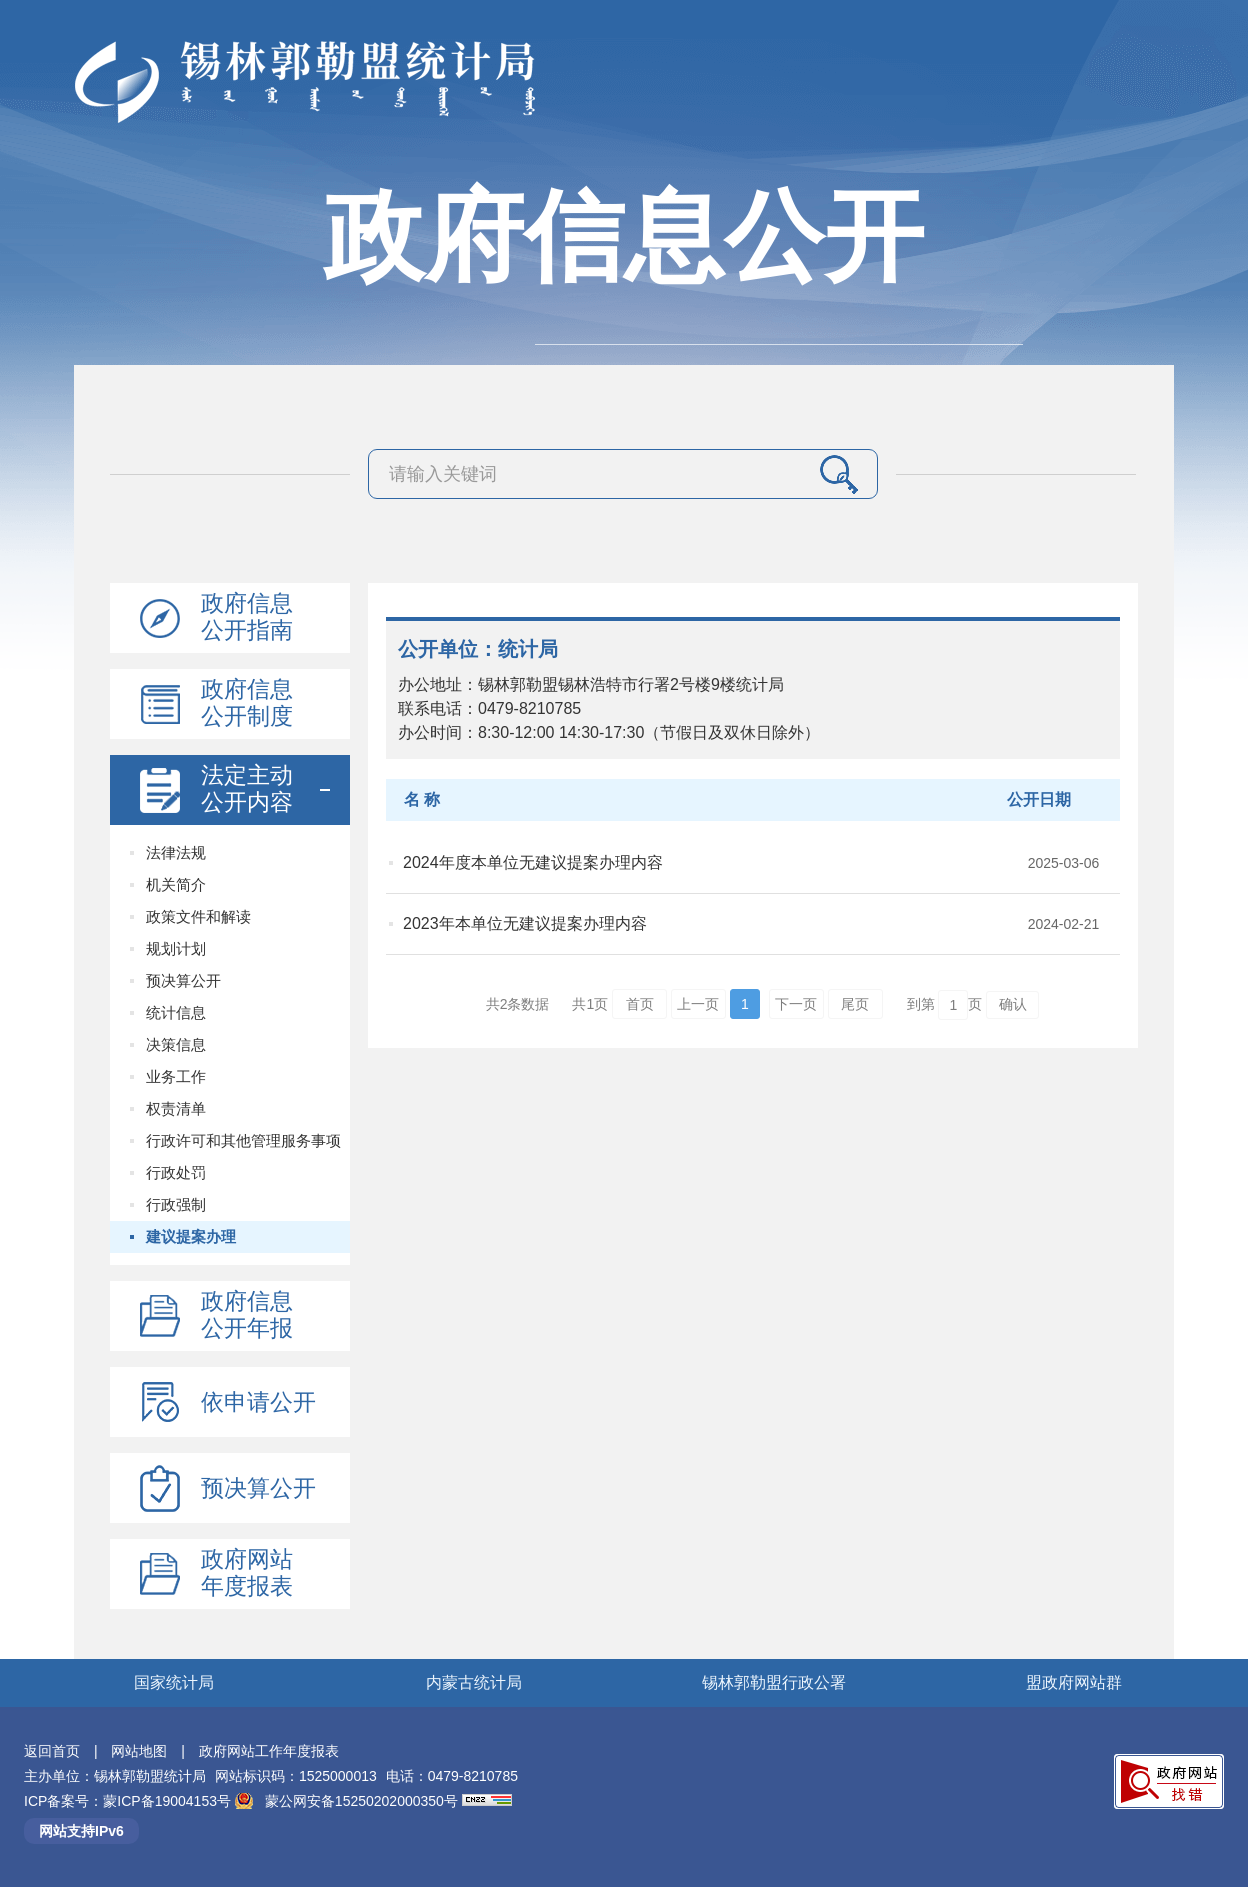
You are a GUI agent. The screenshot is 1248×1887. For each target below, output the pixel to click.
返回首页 (52, 1751)
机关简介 (176, 884)
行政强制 (176, 1204)
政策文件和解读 (198, 916)
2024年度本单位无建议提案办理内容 (533, 862)
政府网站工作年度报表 (269, 1751)
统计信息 (176, 1012)
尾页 (855, 1004)
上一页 (698, 1004)
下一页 (796, 1004)
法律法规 (176, 852)
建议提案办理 (191, 1236)
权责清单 (176, 1108)
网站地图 (139, 1751)
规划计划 (176, 948)
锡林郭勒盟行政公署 (774, 1682)
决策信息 (176, 1044)
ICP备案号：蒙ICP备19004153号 (129, 1801)
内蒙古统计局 (474, 1682)
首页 (640, 1004)
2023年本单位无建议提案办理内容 (525, 923)
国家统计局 (174, 1682)
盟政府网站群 (1074, 1682)
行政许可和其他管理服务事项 (243, 1140)
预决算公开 (183, 980)
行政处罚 (176, 1172)
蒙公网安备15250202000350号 (361, 1801)
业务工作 (176, 1076)
